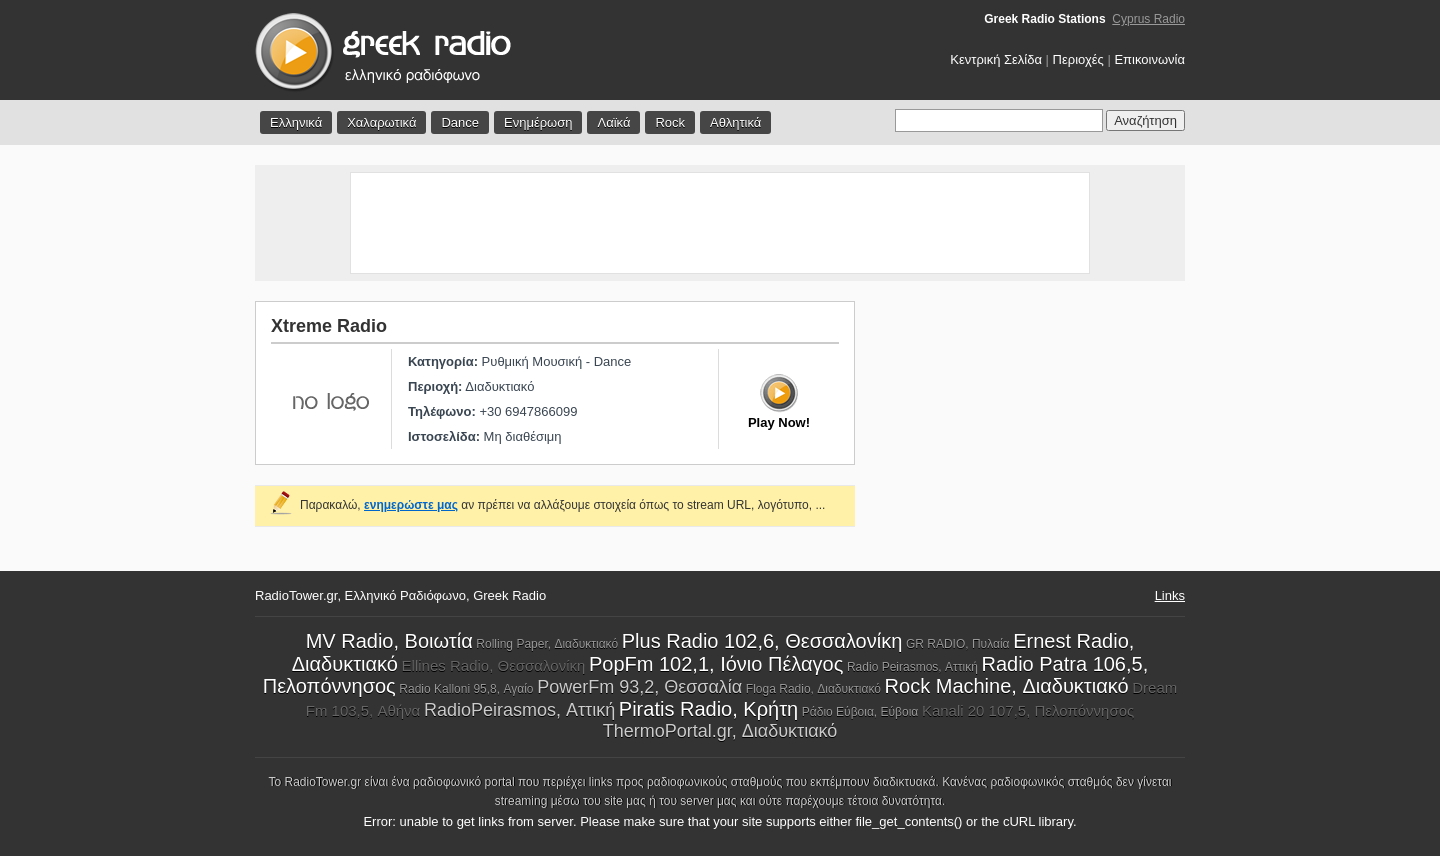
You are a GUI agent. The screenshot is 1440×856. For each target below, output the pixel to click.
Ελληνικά (296, 122)
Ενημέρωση (538, 122)
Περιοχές (1078, 59)
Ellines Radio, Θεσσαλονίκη (494, 665)
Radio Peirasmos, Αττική (912, 667)
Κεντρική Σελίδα (996, 59)
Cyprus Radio (1148, 19)
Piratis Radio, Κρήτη (708, 709)
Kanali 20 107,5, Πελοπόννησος (1028, 710)
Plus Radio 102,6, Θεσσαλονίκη (762, 641)
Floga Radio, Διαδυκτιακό (813, 689)
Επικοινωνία (1149, 59)
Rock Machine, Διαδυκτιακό (1007, 686)
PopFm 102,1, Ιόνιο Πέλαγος (716, 664)
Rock (670, 122)
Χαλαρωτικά (381, 122)
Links (1170, 595)
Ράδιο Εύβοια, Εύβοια (860, 712)
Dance (460, 122)
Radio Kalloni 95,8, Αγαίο (466, 689)
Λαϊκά (613, 122)
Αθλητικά (735, 122)
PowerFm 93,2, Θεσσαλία (639, 687)
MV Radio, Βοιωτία (389, 641)
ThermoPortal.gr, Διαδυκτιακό (720, 731)
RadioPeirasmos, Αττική (519, 710)
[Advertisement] (720, 223)
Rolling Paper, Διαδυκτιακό (547, 644)
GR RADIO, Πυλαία (958, 644)
